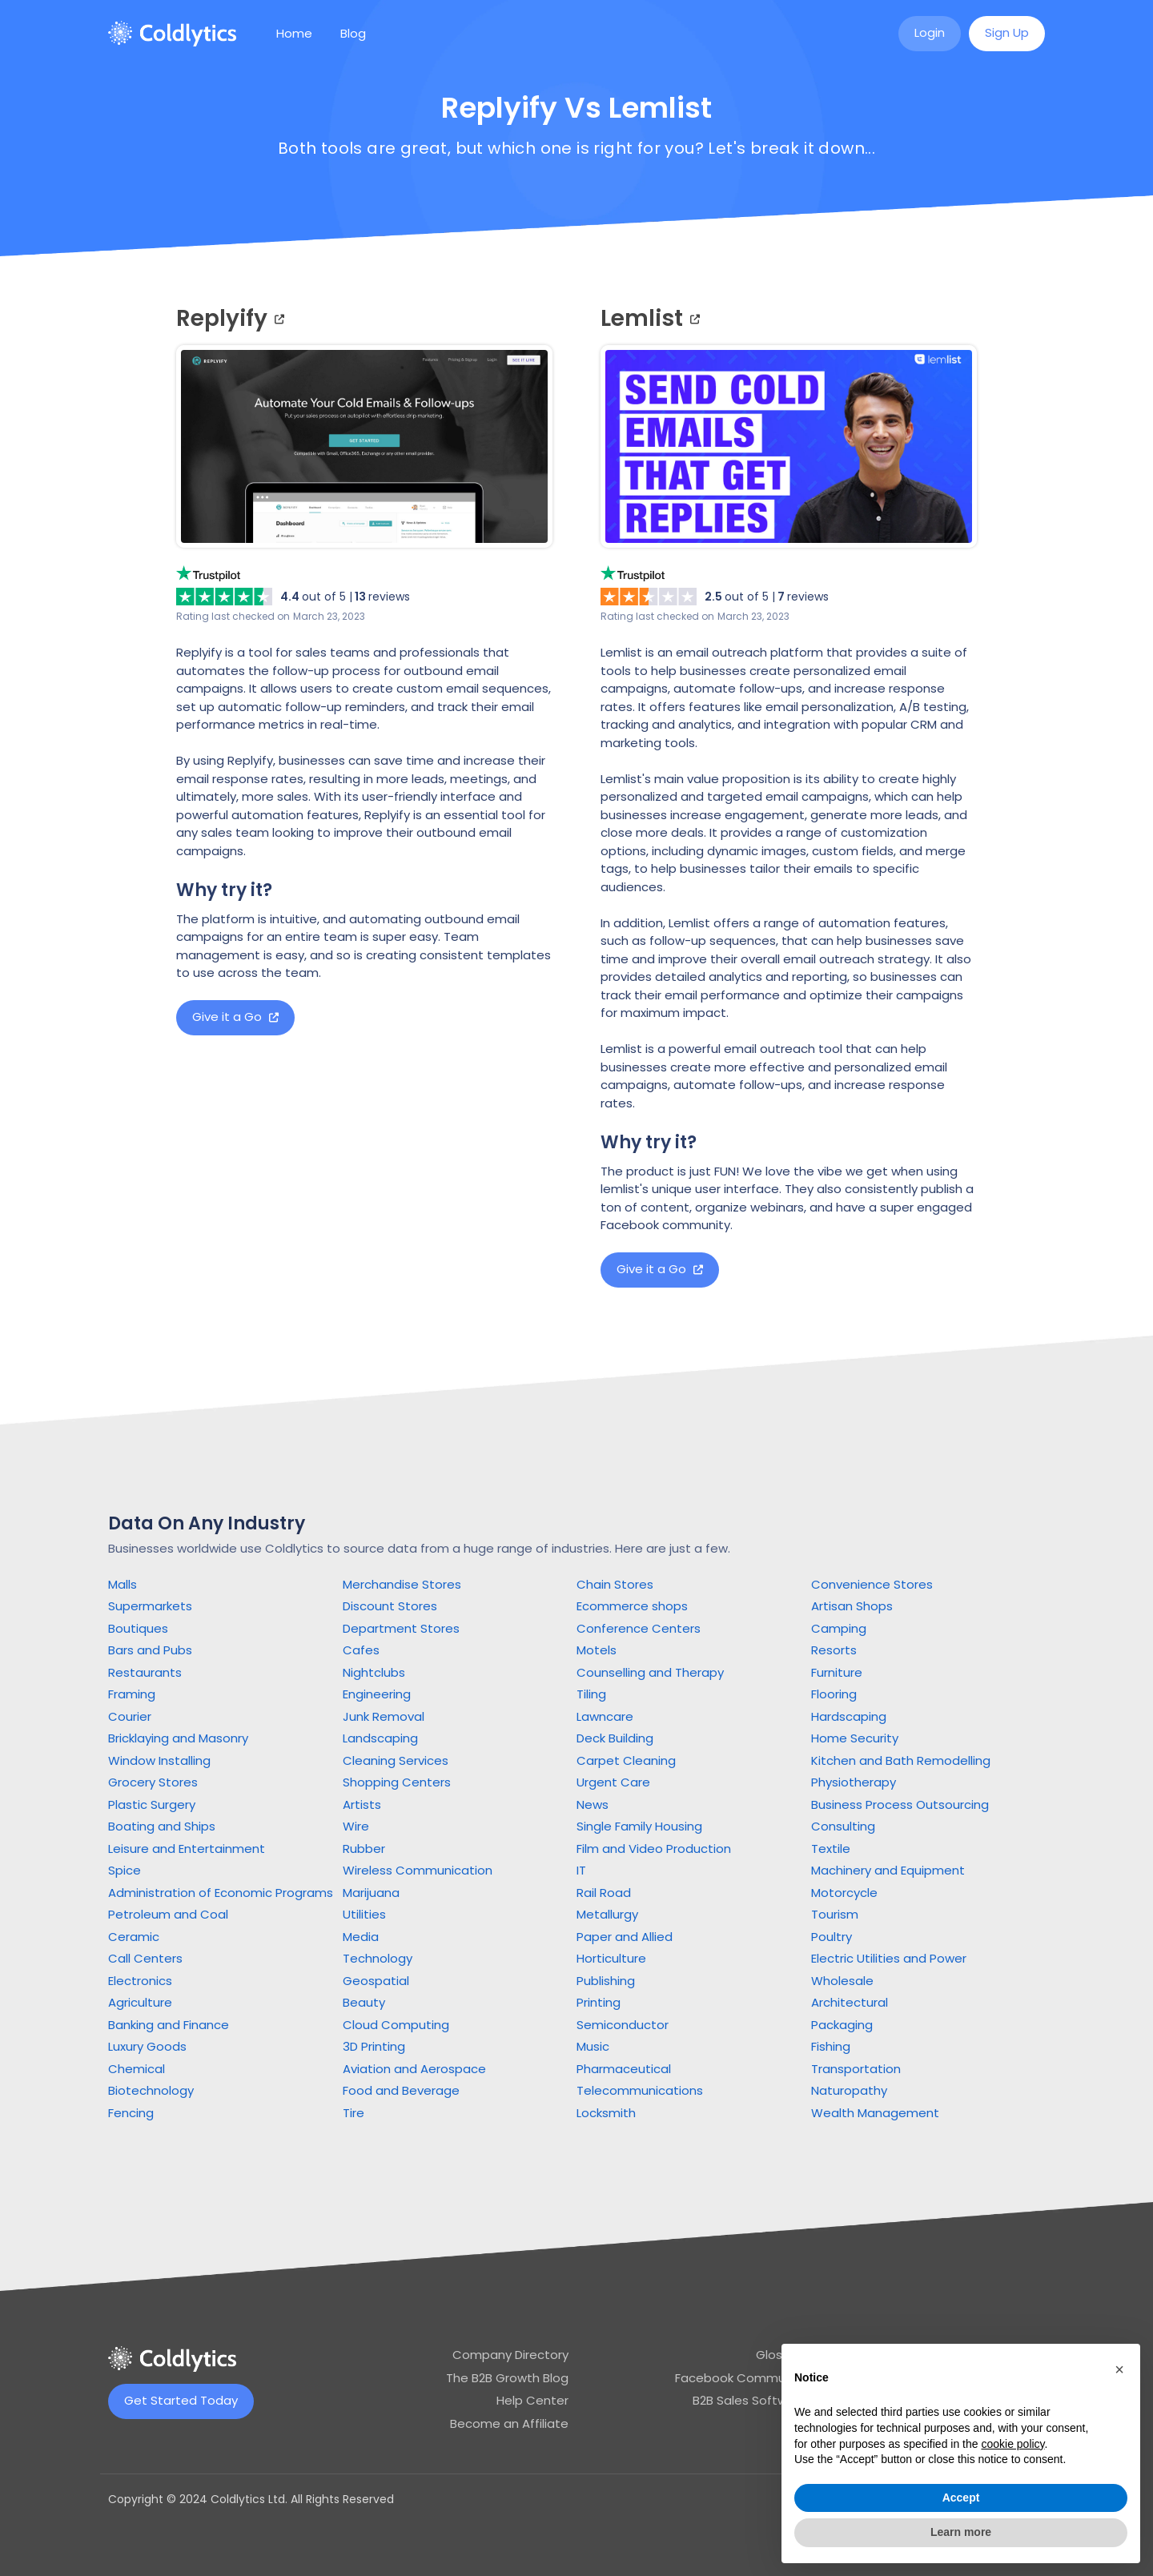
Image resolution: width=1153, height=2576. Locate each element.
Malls (122, 1584)
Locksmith (606, 2112)
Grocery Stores (153, 1782)
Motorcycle (844, 1892)
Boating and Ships (161, 1826)
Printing (598, 2002)
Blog (353, 33)
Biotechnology (151, 2090)
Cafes (361, 1650)
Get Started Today (181, 2400)
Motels (596, 1650)
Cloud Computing (396, 2024)
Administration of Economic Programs (220, 1892)
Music (592, 2046)
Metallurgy (607, 1914)
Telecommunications (639, 2090)
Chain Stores (614, 1584)
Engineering (377, 1694)
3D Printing (374, 2046)
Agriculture (140, 2002)
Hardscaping (848, 1716)
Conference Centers (638, 1628)
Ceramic (133, 1936)
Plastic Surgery (151, 1804)
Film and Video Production (653, 1848)
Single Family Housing (639, 1826)
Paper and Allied (624, 1936)
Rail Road (603, 1892)
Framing (131, 1694)
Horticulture (611, 1958)
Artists (362, 1804)
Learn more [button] (960, 2532)
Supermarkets (150, 1605)
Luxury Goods (147, 2046)
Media (361, 1936)
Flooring (834, 1694)
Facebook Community (741, 2377)
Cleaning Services (395, 1760)
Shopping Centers (397, 1782)
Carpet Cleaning (626, 1760)
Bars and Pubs (150, 1650)
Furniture (836, 1672)
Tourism (834, 1914)
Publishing (605, 1980)
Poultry (831, 1936)
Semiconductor (622, 2024)
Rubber (364, 1848)
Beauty (364, 2002)
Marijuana (371, 1892)
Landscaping (380, 1738)
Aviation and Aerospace (414, 2068)
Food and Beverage (401, 2090)
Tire (353, 2112)
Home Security (854, 1738)
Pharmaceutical (623, 2068)
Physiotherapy (853, 1782)
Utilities (364, 1914)
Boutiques (138, 1628)
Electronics (140, 1980)
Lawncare (604, 1716)
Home (294, 33)
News (592, 1804)
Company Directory (510, 2354)
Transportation (856, 2068)
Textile (830, 1848)
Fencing (131, 2112)
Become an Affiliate (509, 2423)
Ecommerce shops (632, 1605)
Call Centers (145, 1958)
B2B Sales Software (750, 2400)
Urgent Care (613, 1782)
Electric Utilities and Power (888, 1958)
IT (581, 1870)
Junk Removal (383, 1716)
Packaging (842, 2024)
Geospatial (376, 1980)
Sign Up (1007, 32)
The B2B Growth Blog (507, 2377)
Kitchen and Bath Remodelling (900, 1760)
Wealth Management (875, 2112)
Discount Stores (390, 1605)
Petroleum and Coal (168, 1914)
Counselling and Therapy (650, 1672)
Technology (377, 1958)
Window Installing (159, 1760)
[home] (172, 33)
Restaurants (145, 1672)
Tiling (591, 1694)
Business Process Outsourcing (900, 1804)
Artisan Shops (852, 1605)
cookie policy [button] (1012, 2443)
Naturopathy (849, 2090)
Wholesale (842, 1980)
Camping (838, 1628)
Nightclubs (374, 1672)
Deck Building (614, 1738)
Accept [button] (961, 2497)
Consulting (843, 1826)
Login (929, 32)
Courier (129, 1716)
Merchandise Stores (402, 1584)
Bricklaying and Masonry (178, 1738)
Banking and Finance (168, 2024)
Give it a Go (235, 1016)
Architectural (849, 2002)
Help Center (532, 2400)
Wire (356, 1826)
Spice (124, 1870)
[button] (1119, 2369)
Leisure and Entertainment (186, 1848)
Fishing (830, 2046)
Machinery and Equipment (888, 1870)
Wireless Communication (417, 1870)
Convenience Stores (872, 1584)
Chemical (136, 2068)
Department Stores (401, 1628)
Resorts (834, 1650)
